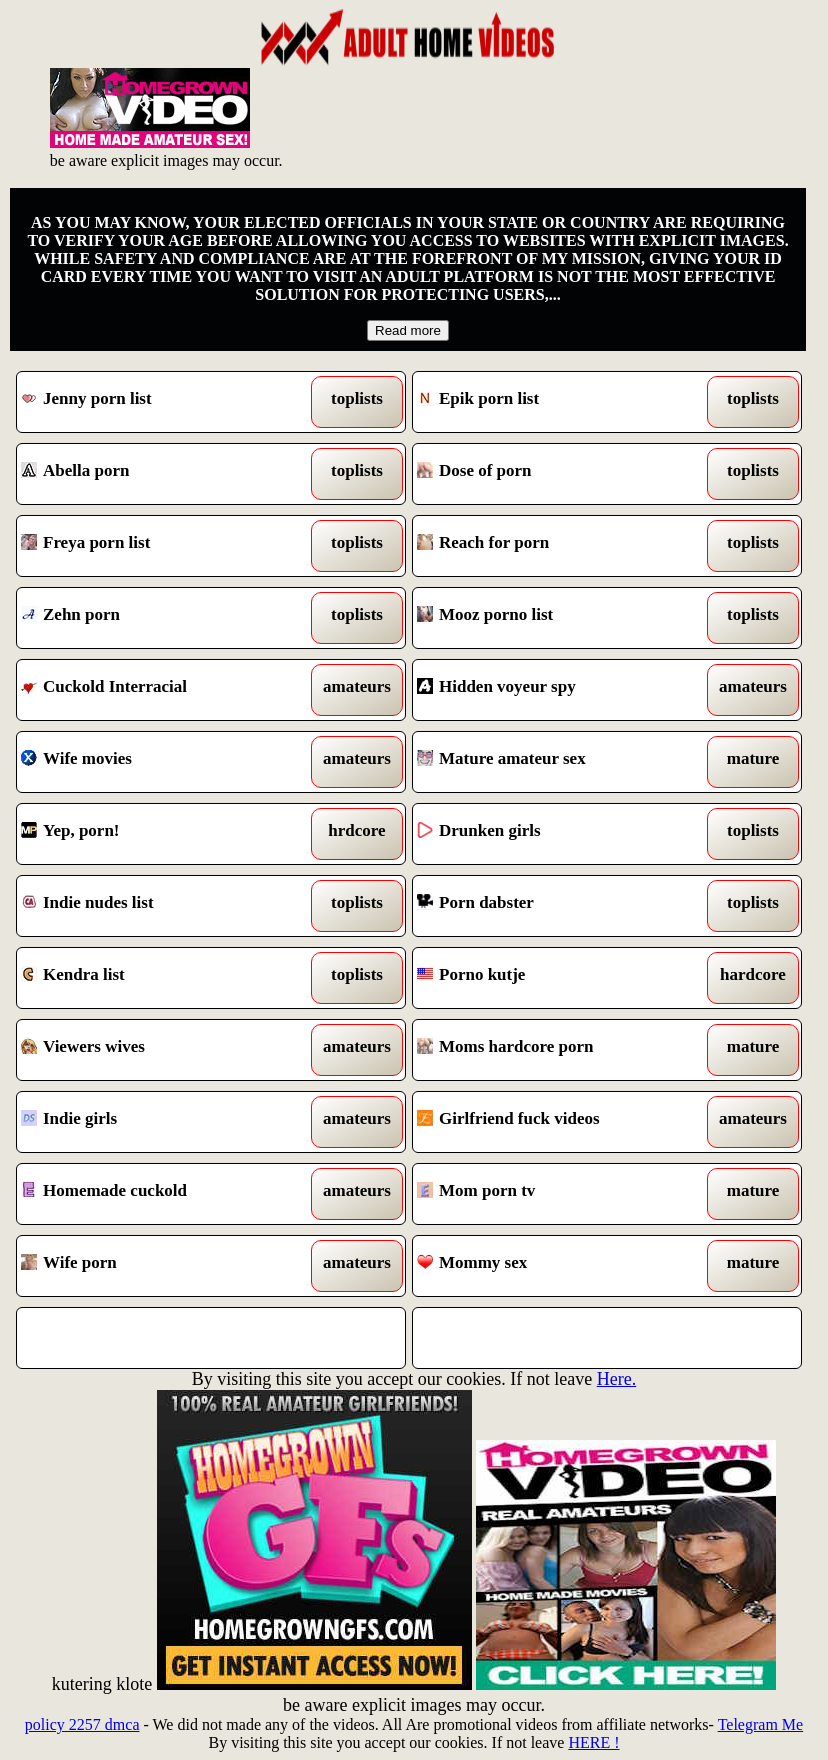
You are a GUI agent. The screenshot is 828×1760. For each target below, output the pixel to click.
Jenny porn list (160, 402)
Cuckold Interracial (160, 690)
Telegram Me (761, 1724)
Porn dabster (556, 906)
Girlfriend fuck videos (556, 1122)
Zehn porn (160, 618)
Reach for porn (556, 546)
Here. (616, 1379)
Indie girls (160, 1122)
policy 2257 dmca (82, 1724)
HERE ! (593, 1742)
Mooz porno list (556, 618)
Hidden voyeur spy (556, 690)
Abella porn (160, 474)
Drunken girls (556, 834)
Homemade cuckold (160, 1194)
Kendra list (160, 978)
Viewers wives (160, 1050)
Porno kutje (556, 978)
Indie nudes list (160, 906)
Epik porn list (556, 402)
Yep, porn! (160, 834)
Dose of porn (556, 474)
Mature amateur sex (556, 762)
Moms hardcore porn (556, 1050)
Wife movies (160, 762)
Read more (408, 330)
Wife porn (160, 1266)
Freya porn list (160, 546)
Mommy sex (556, 1266)
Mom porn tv (556, 1194)
